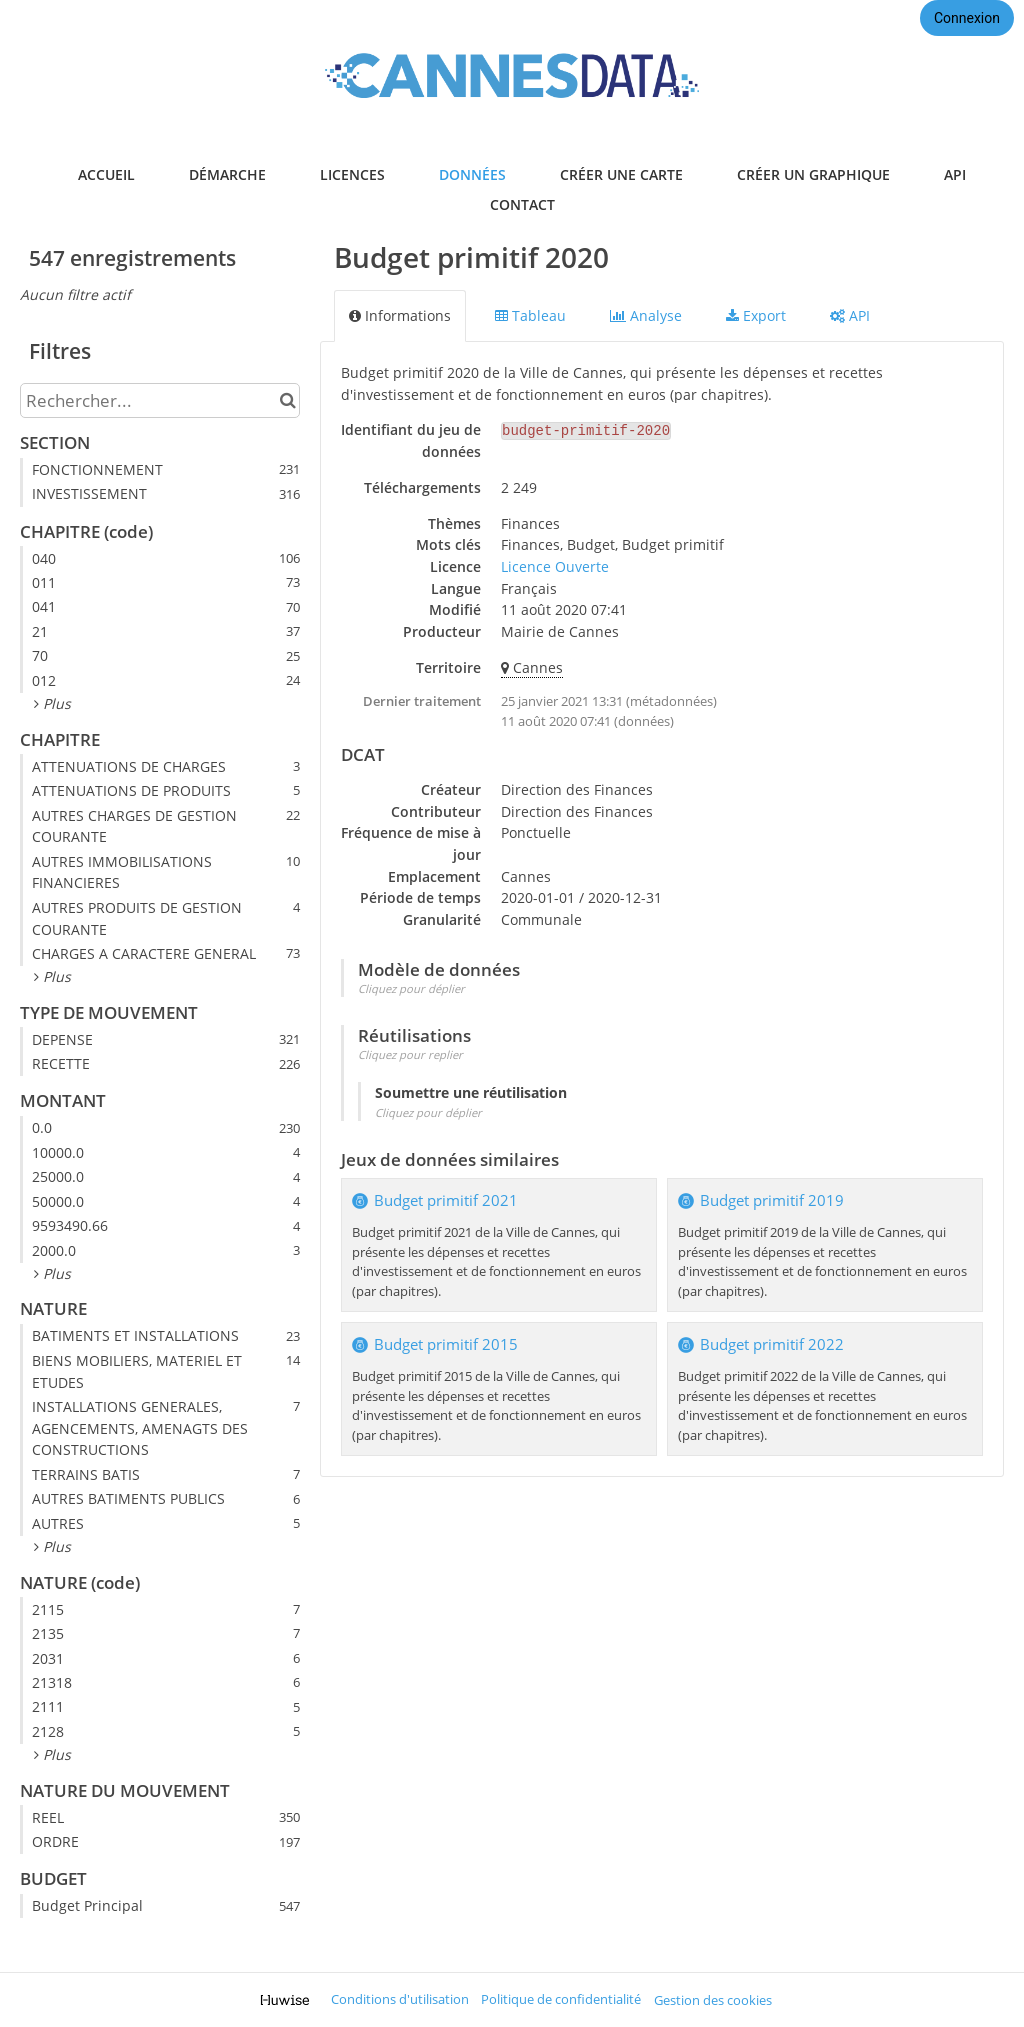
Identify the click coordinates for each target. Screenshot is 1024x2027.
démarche (227, 174)
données (472, 174)
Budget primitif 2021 (446, 1200)
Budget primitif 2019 (772, 1200)
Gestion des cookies (713, 2000)
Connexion (967, 18)
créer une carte (621, 174)
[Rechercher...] (160, 400)
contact (522, 204)
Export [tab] (756, 315)
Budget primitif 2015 (446, 1344)
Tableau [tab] (530, 315)
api (955, 174)
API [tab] (850, 315)
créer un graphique (813, 174)
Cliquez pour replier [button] (410, 1054)
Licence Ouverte (555, 566)
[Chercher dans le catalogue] (287, 400)
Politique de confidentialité (561, 1999)
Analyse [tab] (646, 315)
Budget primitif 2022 (772, 1344)
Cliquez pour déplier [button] (411, 988)
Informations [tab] (400, 315)
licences (352, 174)
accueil (106, 174)
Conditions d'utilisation (400, 1999)
